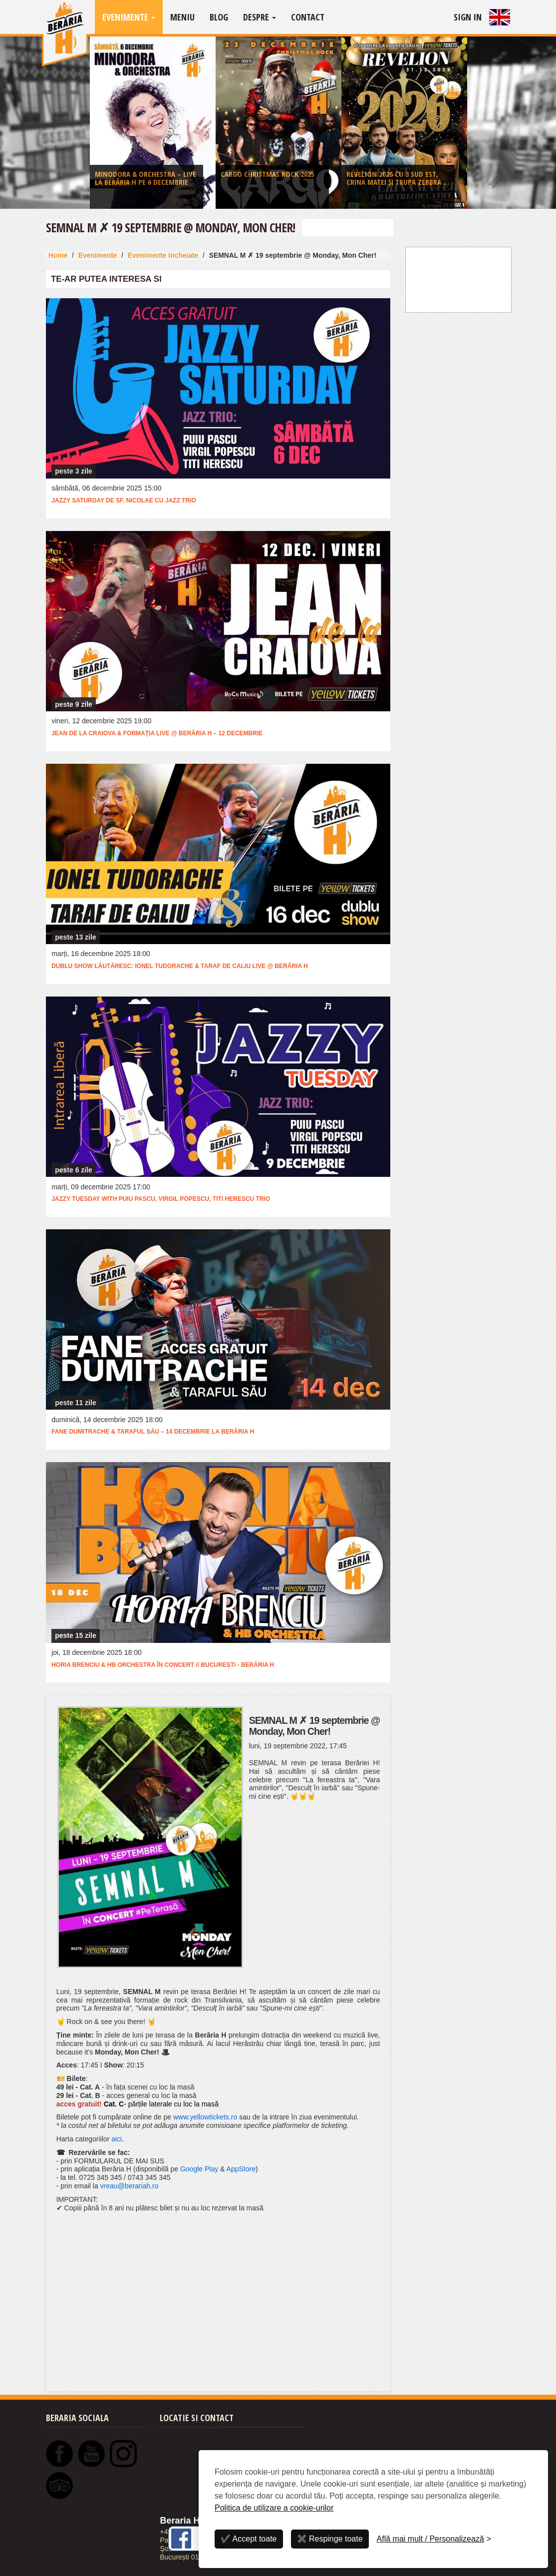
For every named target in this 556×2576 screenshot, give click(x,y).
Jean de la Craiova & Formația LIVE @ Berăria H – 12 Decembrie (157, 733)
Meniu (182, 17)
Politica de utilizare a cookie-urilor (274, 2508)
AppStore (241, 2169)
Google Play (199, 2169)
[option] (153, 125)
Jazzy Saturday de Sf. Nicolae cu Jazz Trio (123, 500)
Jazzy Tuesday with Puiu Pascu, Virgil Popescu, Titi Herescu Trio (160, 1198)
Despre (259, 17)
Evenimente (128, 17)
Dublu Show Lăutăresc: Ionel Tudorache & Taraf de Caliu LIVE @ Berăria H (179, 966)
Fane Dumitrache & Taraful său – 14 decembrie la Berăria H (152, 1431)
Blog (219, 17)
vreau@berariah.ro (129, 2186)
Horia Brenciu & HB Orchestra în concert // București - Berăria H (162, 1664)
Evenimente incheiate (163, 255)
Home (58, 255)
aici (116, 2139)
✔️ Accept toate (249, 2539)
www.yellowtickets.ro (205, 2117)
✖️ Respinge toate (330, 2539)
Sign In (468, 17)
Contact (307, 17)
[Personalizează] (434, 2539)
